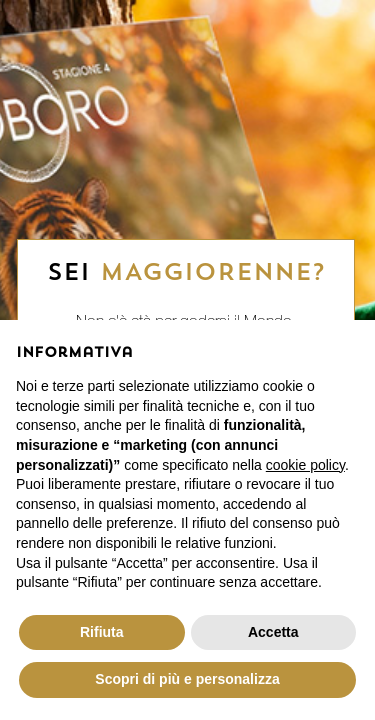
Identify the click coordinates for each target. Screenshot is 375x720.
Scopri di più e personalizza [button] (187, 679)
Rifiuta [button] (102, 632)
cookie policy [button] (305, 465)
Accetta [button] (273, 632)
